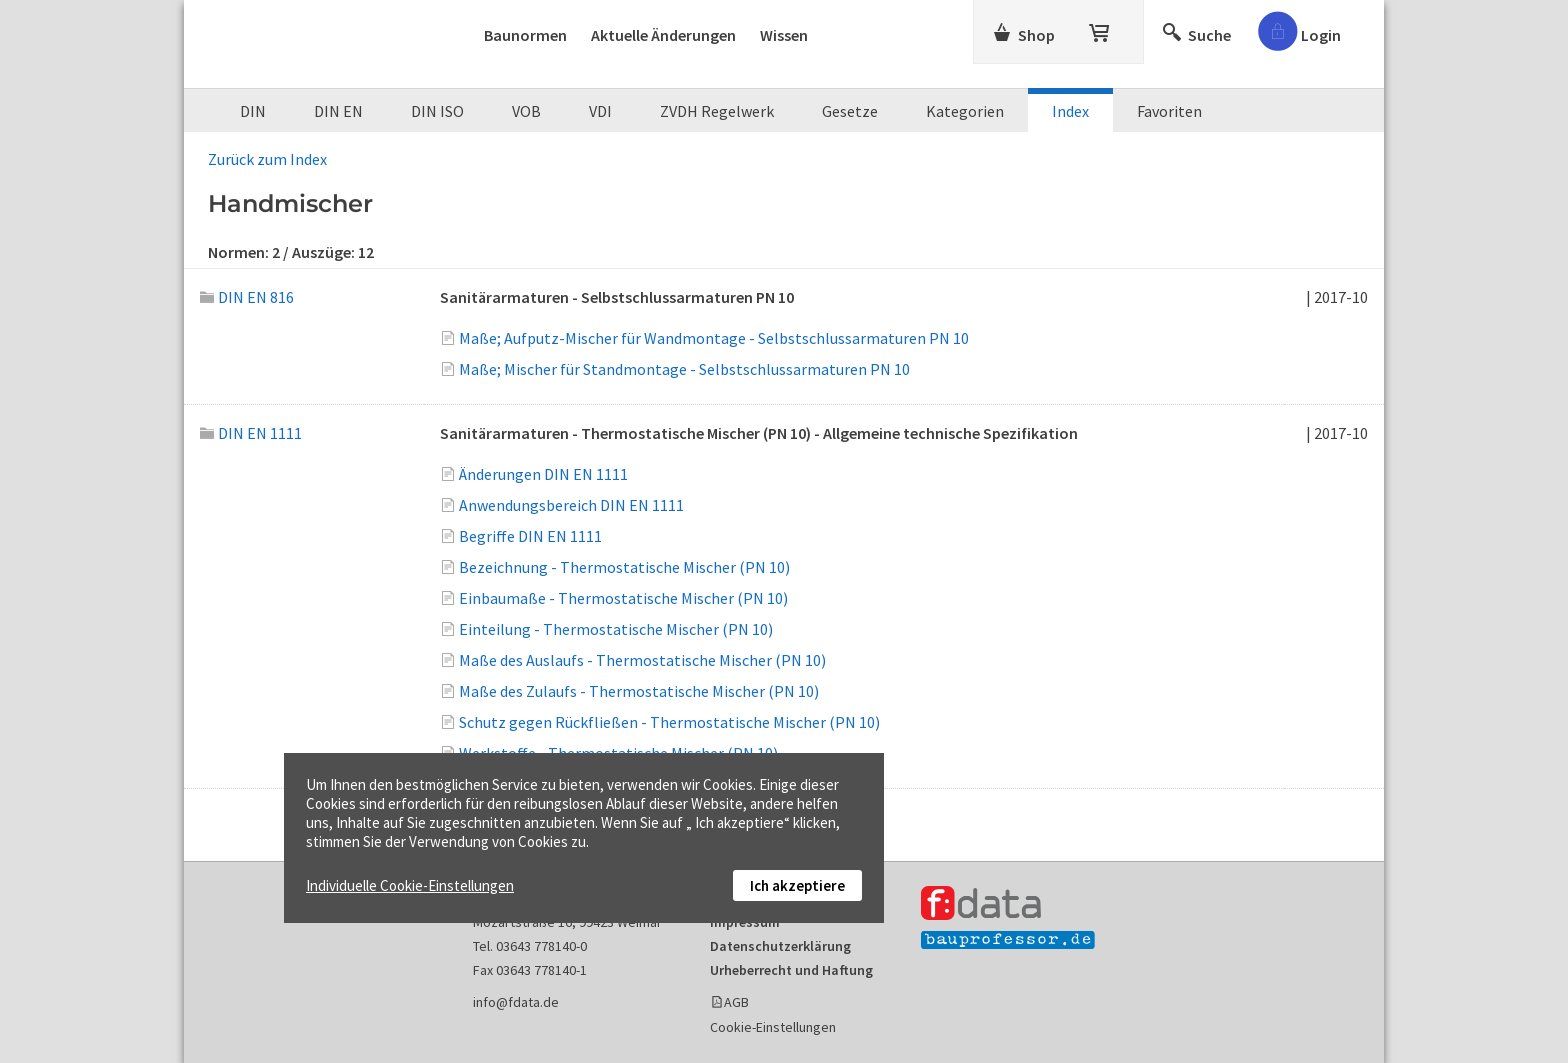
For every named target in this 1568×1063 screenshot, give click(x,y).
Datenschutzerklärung (780, 946)
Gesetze (850, 111)
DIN (253, 111)
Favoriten (1169, 111)
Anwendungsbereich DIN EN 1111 (571, 505)
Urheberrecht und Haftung (791, 970)
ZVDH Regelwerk (717, 111)
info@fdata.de (516, 1002)
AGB (736, 1002)
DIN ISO (437, 111)
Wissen (784, 35)
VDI (600, 111)
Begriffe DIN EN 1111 (530, 536)
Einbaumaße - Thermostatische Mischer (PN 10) (623, 598)
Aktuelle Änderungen (663, 35)
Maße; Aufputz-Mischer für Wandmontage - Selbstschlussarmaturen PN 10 (714, 338)
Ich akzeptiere (797, 885)
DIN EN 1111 (251, 433)
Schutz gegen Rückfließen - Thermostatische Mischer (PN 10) (669, 722)
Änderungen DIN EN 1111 (543, 474)
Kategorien (965, 111)
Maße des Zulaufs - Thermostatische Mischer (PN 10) (639, 691)
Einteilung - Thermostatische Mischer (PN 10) (616, 629)
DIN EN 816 (247, 297)
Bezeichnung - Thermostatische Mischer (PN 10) (624, 567)
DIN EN (338, 111)
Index (1070, 111)
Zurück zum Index (267, 159)
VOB (526, 111)
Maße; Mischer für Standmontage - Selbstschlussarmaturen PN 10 (684, 369)
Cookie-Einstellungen (773, 1027)
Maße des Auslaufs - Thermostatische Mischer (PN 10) (642, 660)
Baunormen (525, 35)
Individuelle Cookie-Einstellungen (410, 885)
